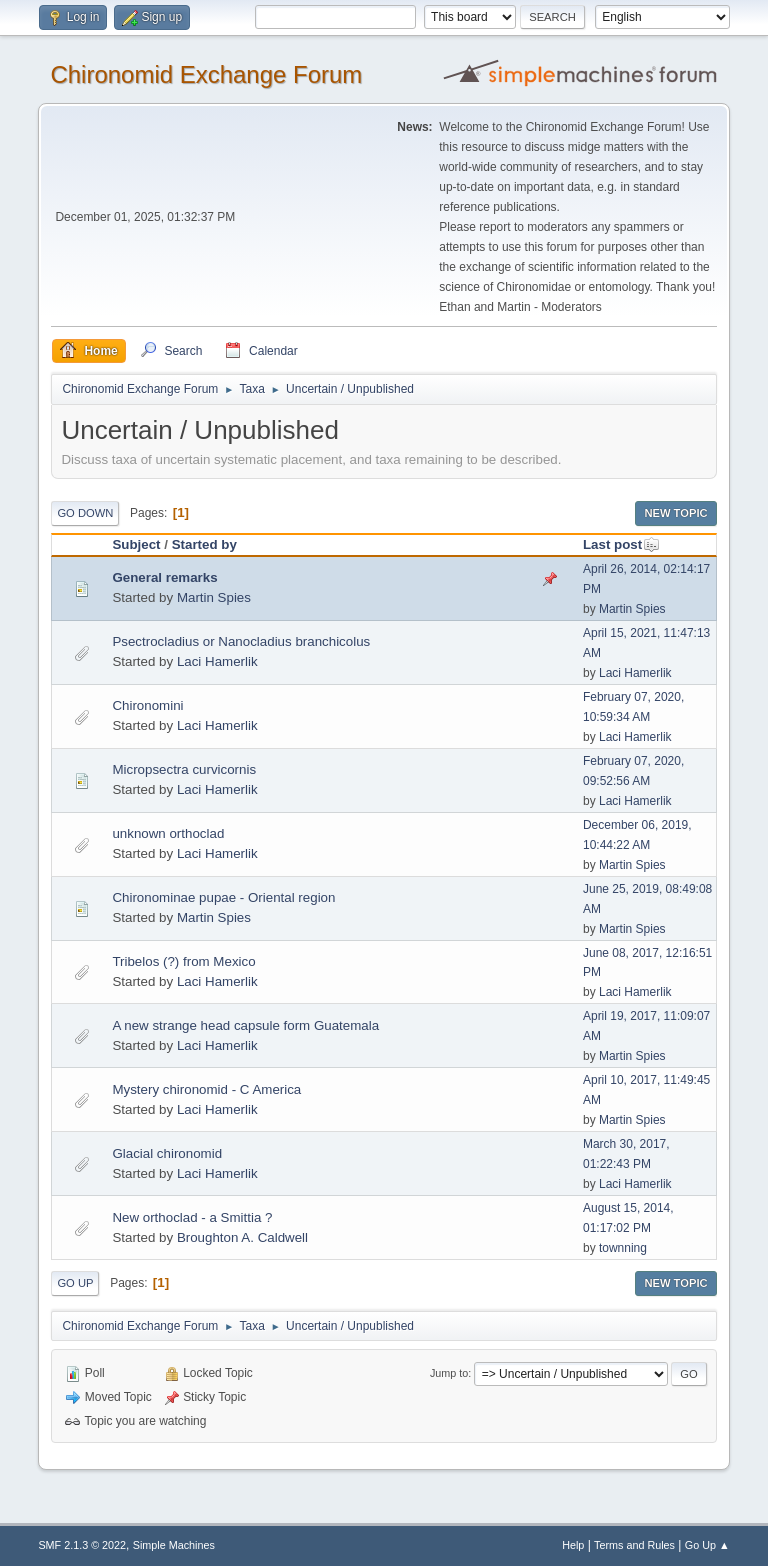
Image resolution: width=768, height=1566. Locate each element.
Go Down (85, 513)
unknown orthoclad (168, 833)
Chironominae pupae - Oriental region (223, 897)
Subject (136, 544)
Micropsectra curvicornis (184, 769)
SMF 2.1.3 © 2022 (82, 1545)
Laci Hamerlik (217, 661)
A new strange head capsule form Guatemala (245, 1025)
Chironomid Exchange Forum (206, 74)
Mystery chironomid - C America (206, 1089)
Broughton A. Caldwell (242, 1237)
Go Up (75, 1283)
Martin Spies (214, 597)
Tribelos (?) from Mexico (183, 961)
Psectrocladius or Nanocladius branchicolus (241, 641)
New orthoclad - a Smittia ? (192, 1217)
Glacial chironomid (167, 1153)
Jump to (449, 1373)
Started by (204, 544)
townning (623, 1248)
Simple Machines (174, 1545)
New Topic (675, 513)
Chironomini (147, 705)
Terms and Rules (634, 1545)
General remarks (164, 577)
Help (573, 1545)
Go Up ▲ (707, 1545)
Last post (621, 544)
